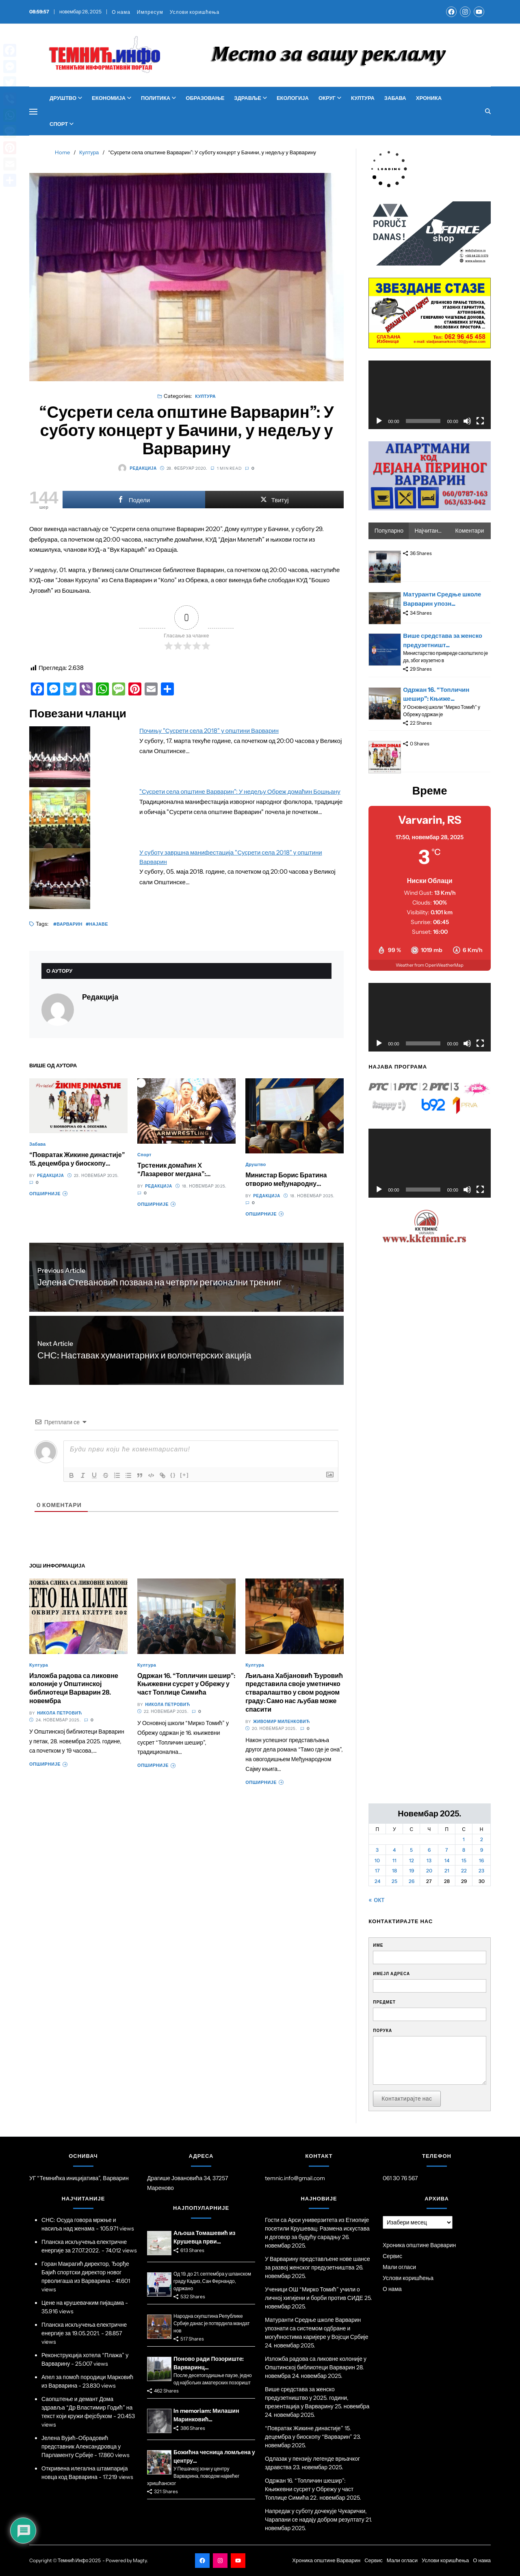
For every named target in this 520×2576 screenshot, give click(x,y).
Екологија (293, 98)
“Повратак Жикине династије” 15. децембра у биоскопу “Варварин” (77, 1163)
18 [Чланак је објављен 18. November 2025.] (394, 1871)
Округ (329, 98)
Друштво (66, 98)
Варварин (69, 923)
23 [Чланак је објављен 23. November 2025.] (481, 1871)
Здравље (250, 98)
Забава (395, 98)
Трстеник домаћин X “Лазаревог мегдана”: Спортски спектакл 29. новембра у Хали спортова (179, 1177)
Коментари (469, 530)
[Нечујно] (467, 421)
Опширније (48, 1193)
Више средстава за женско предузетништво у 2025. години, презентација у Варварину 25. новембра (317, 2398)
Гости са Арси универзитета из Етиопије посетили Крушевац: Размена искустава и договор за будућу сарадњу (317, 2228)
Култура (363, 98)
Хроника (429, 98)
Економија (111, 98)
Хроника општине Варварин (419, 2245)
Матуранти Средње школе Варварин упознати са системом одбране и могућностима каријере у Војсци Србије (316, 2328)
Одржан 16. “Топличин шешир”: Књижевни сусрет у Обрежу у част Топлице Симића (186, 1684)
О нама (121, 12)
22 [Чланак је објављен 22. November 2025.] (464, 1871)
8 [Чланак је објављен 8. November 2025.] (463, 1850)
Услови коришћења (195, 12)
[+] (184, 1475)
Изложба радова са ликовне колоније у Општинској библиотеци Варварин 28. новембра (73, 1688)
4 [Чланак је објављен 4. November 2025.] (394, 1850)
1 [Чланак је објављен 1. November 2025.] (464, 1839)
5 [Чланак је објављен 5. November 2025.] (411, 1850)
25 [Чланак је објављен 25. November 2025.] (394, 1881)
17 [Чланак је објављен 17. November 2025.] (377, 1871)
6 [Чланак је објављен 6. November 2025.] (429, 1850)
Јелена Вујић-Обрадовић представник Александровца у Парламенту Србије (81, 2446)
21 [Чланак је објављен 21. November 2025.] (446, 1871)
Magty (140, 2560)
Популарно (389, 530)
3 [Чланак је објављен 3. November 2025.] (377, 1850)
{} (173, 1475)
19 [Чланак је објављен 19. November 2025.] (411, 1871)
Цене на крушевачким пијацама (82, 2302)
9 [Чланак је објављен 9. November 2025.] (481, 1850)
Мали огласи (399, 2267)
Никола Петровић (59, 1713)
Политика (158, 98)
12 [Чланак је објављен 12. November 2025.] (411, 1860)
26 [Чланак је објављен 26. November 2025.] (411, 1881)
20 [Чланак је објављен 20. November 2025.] (429, 1871)
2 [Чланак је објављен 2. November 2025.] (481, 1839)
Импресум (150, 12)
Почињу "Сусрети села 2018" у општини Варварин (209, 730)
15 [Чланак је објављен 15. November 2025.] (464, 1860)
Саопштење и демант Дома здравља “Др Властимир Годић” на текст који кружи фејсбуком (86, 2407)
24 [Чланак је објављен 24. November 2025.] (377, 1881)
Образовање (205, 98)
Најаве (98, 923)
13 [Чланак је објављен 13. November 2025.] (429, 1860)
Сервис (392, 2256)
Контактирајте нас (406, 2098)
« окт (376, 1899)
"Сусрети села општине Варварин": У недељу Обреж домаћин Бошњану (239, 791)
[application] (429, 395)
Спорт (62, 124)
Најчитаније (430, 530)
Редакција (137, 468)
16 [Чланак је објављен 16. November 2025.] (481, 1860)
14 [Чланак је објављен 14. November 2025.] (446, 1860)
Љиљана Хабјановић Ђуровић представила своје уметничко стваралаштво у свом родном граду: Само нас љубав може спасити (294, 1692)
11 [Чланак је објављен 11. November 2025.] (394, 1860)
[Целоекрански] (480, 421)
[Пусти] (379, 421)
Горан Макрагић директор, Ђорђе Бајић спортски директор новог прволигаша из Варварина (85, 2272)
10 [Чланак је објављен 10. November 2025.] (377, 1860)
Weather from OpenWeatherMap (430, 965)
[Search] (488, 111)
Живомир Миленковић (281, 1721)
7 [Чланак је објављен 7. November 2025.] (446, 1850)
